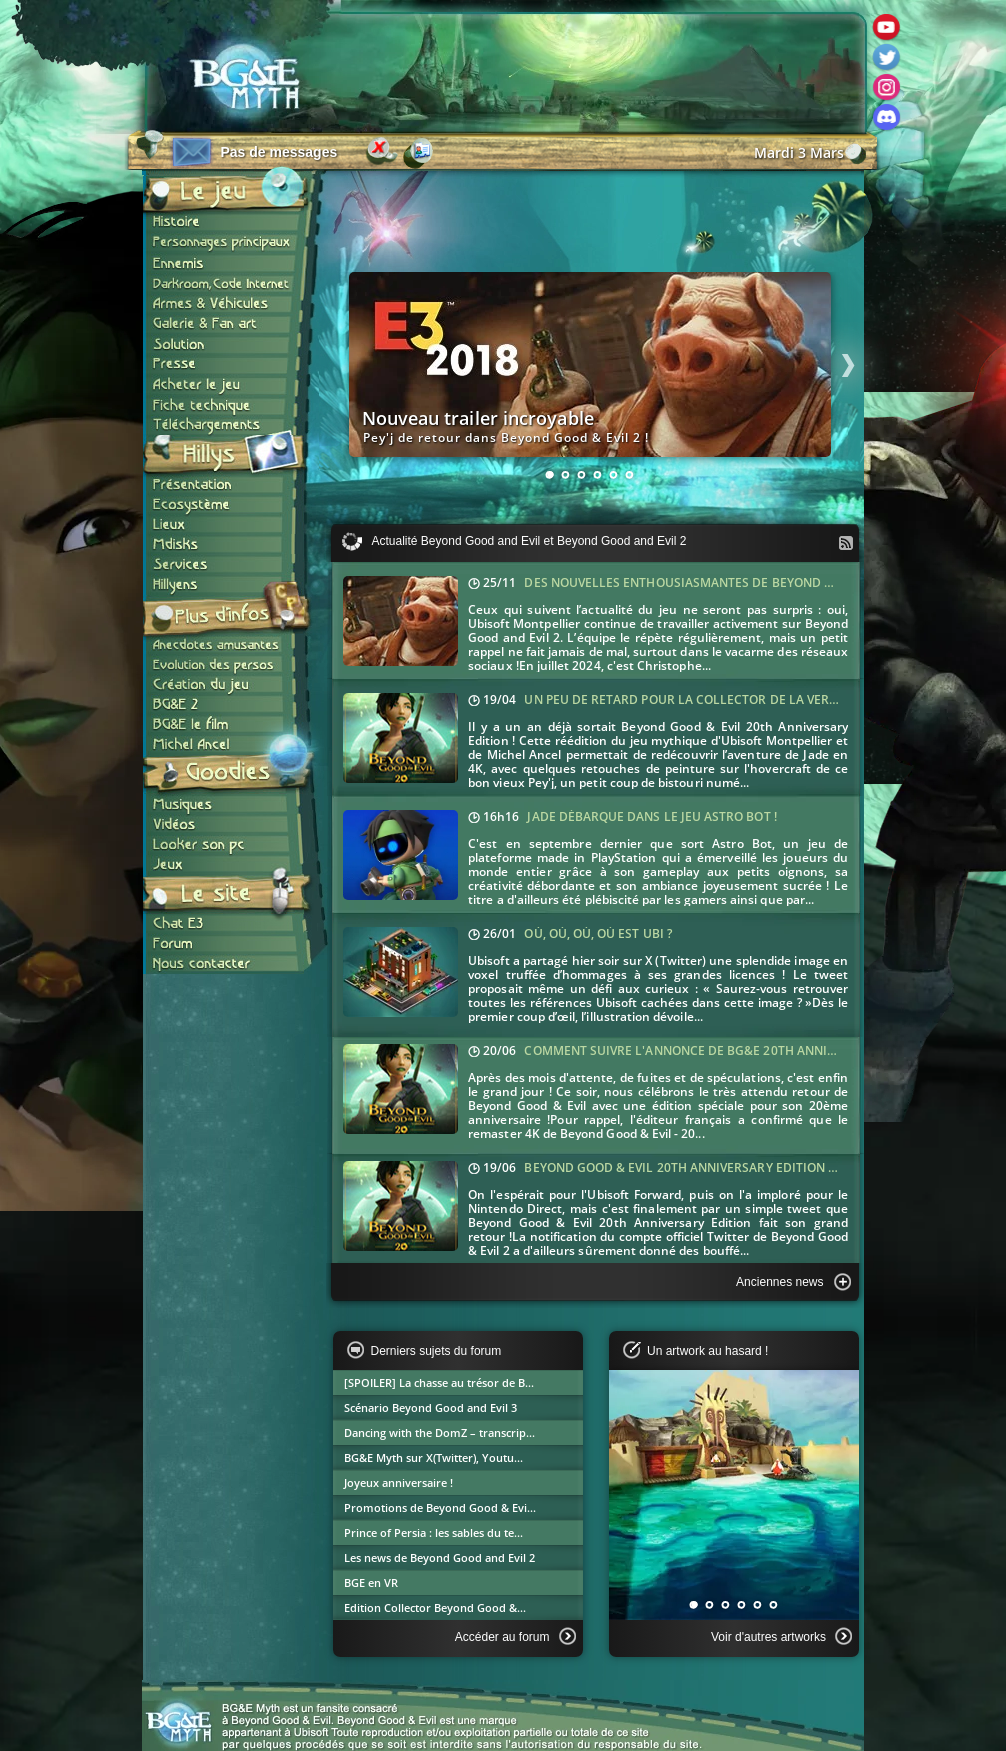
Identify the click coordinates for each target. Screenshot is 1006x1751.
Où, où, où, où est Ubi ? (597, 933)
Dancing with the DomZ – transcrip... (439, 1432)
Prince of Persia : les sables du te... (433, 1532)
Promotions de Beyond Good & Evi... (440, 1507)
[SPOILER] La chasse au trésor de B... (439, 1382)
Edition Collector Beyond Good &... (435, 1607)
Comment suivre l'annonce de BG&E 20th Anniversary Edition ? (732, 1050)
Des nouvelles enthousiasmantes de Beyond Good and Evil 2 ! (728, 582)
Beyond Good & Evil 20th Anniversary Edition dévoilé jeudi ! (722, 1167)
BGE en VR (371, 1582)
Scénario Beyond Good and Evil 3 (430, 1407)
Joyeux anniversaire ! (398, 1482)
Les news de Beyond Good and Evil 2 (439, 1557)
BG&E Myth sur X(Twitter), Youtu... (433, 1457)
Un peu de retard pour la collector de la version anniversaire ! (739, 699)
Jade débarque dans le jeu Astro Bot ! (651, 816)
